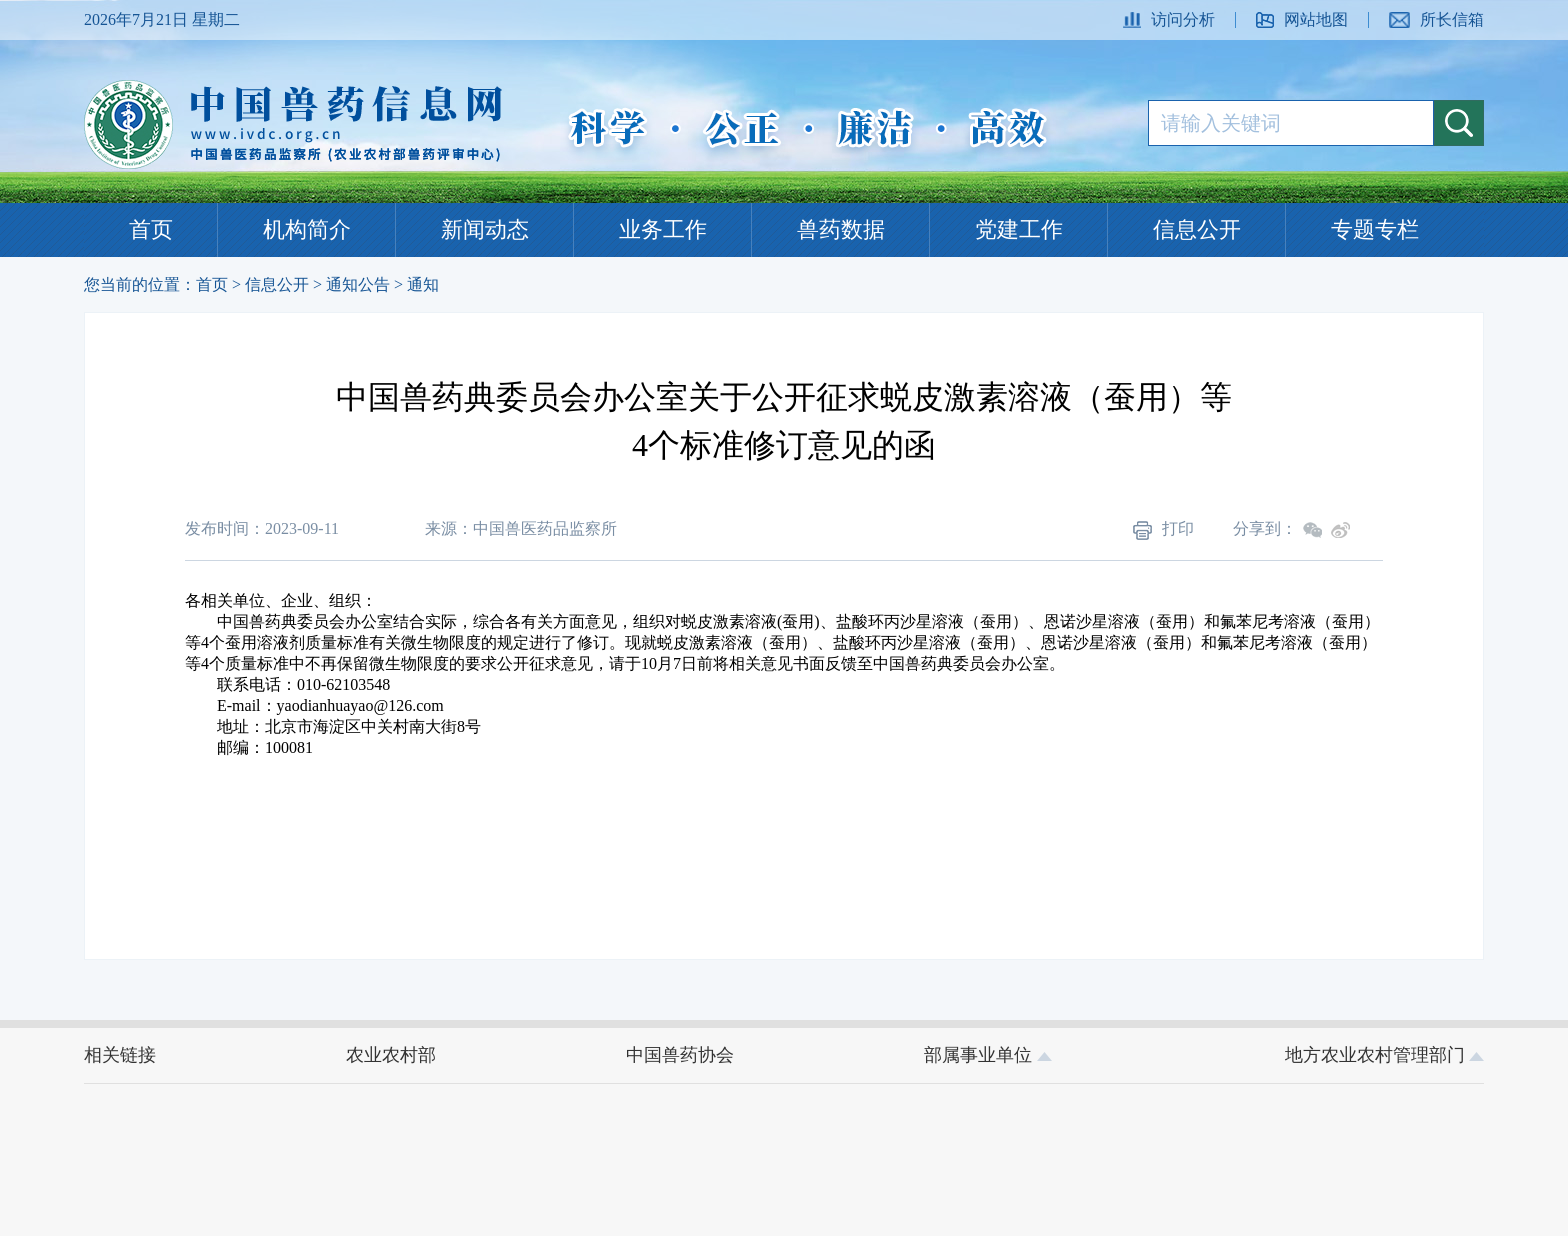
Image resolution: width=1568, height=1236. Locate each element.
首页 (151, 229)
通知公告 (358, 284)
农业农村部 (391, 1055)
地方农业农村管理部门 (1385, 1055)
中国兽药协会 (680, 1055)
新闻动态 (485, 229)
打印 (1163, 530)
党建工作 (1019, 229)
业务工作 (663, 229)
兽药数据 (841, 229)
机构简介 (307, 229)
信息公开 (1197, 229)
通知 (423, 284)
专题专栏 (1375, 229)
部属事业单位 (988, 1055)
